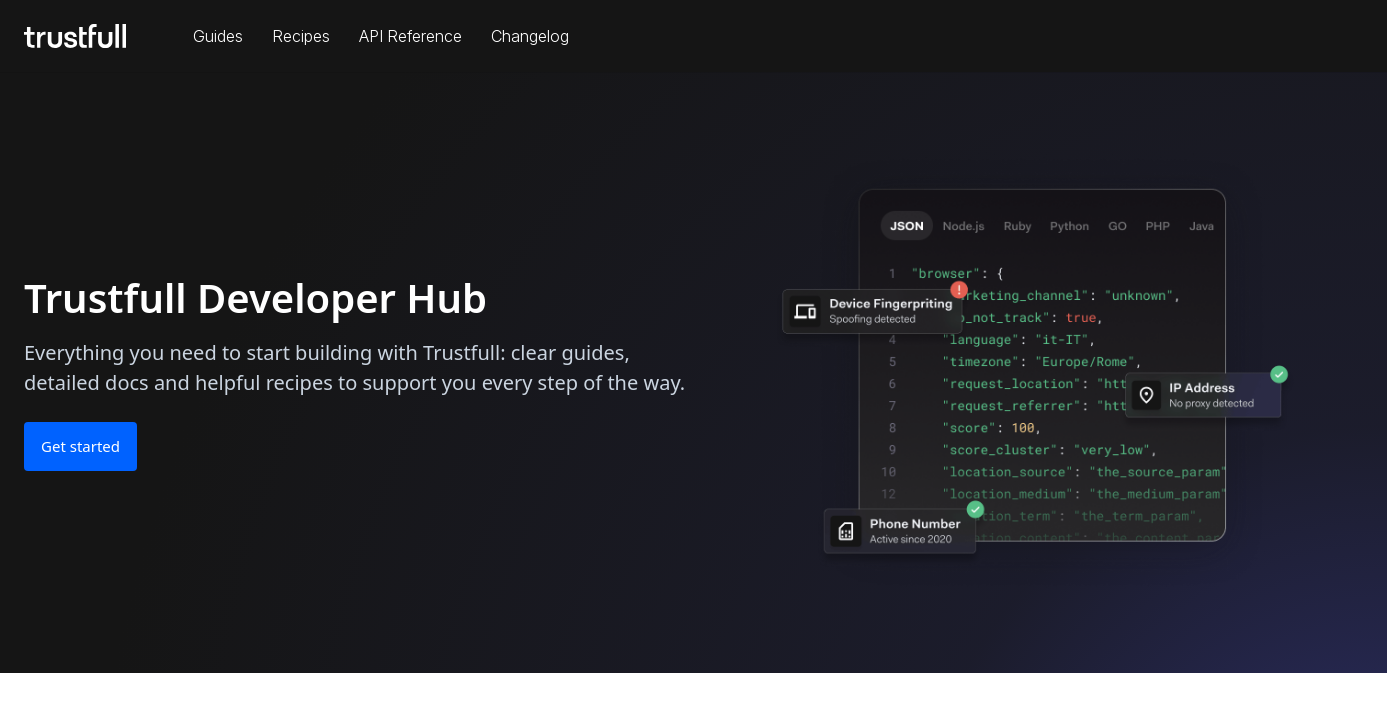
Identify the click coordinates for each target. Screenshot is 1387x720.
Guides (218, 36)
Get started (80, 446)
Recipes (301, 36)
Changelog (530, 36)
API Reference (410, 36)
